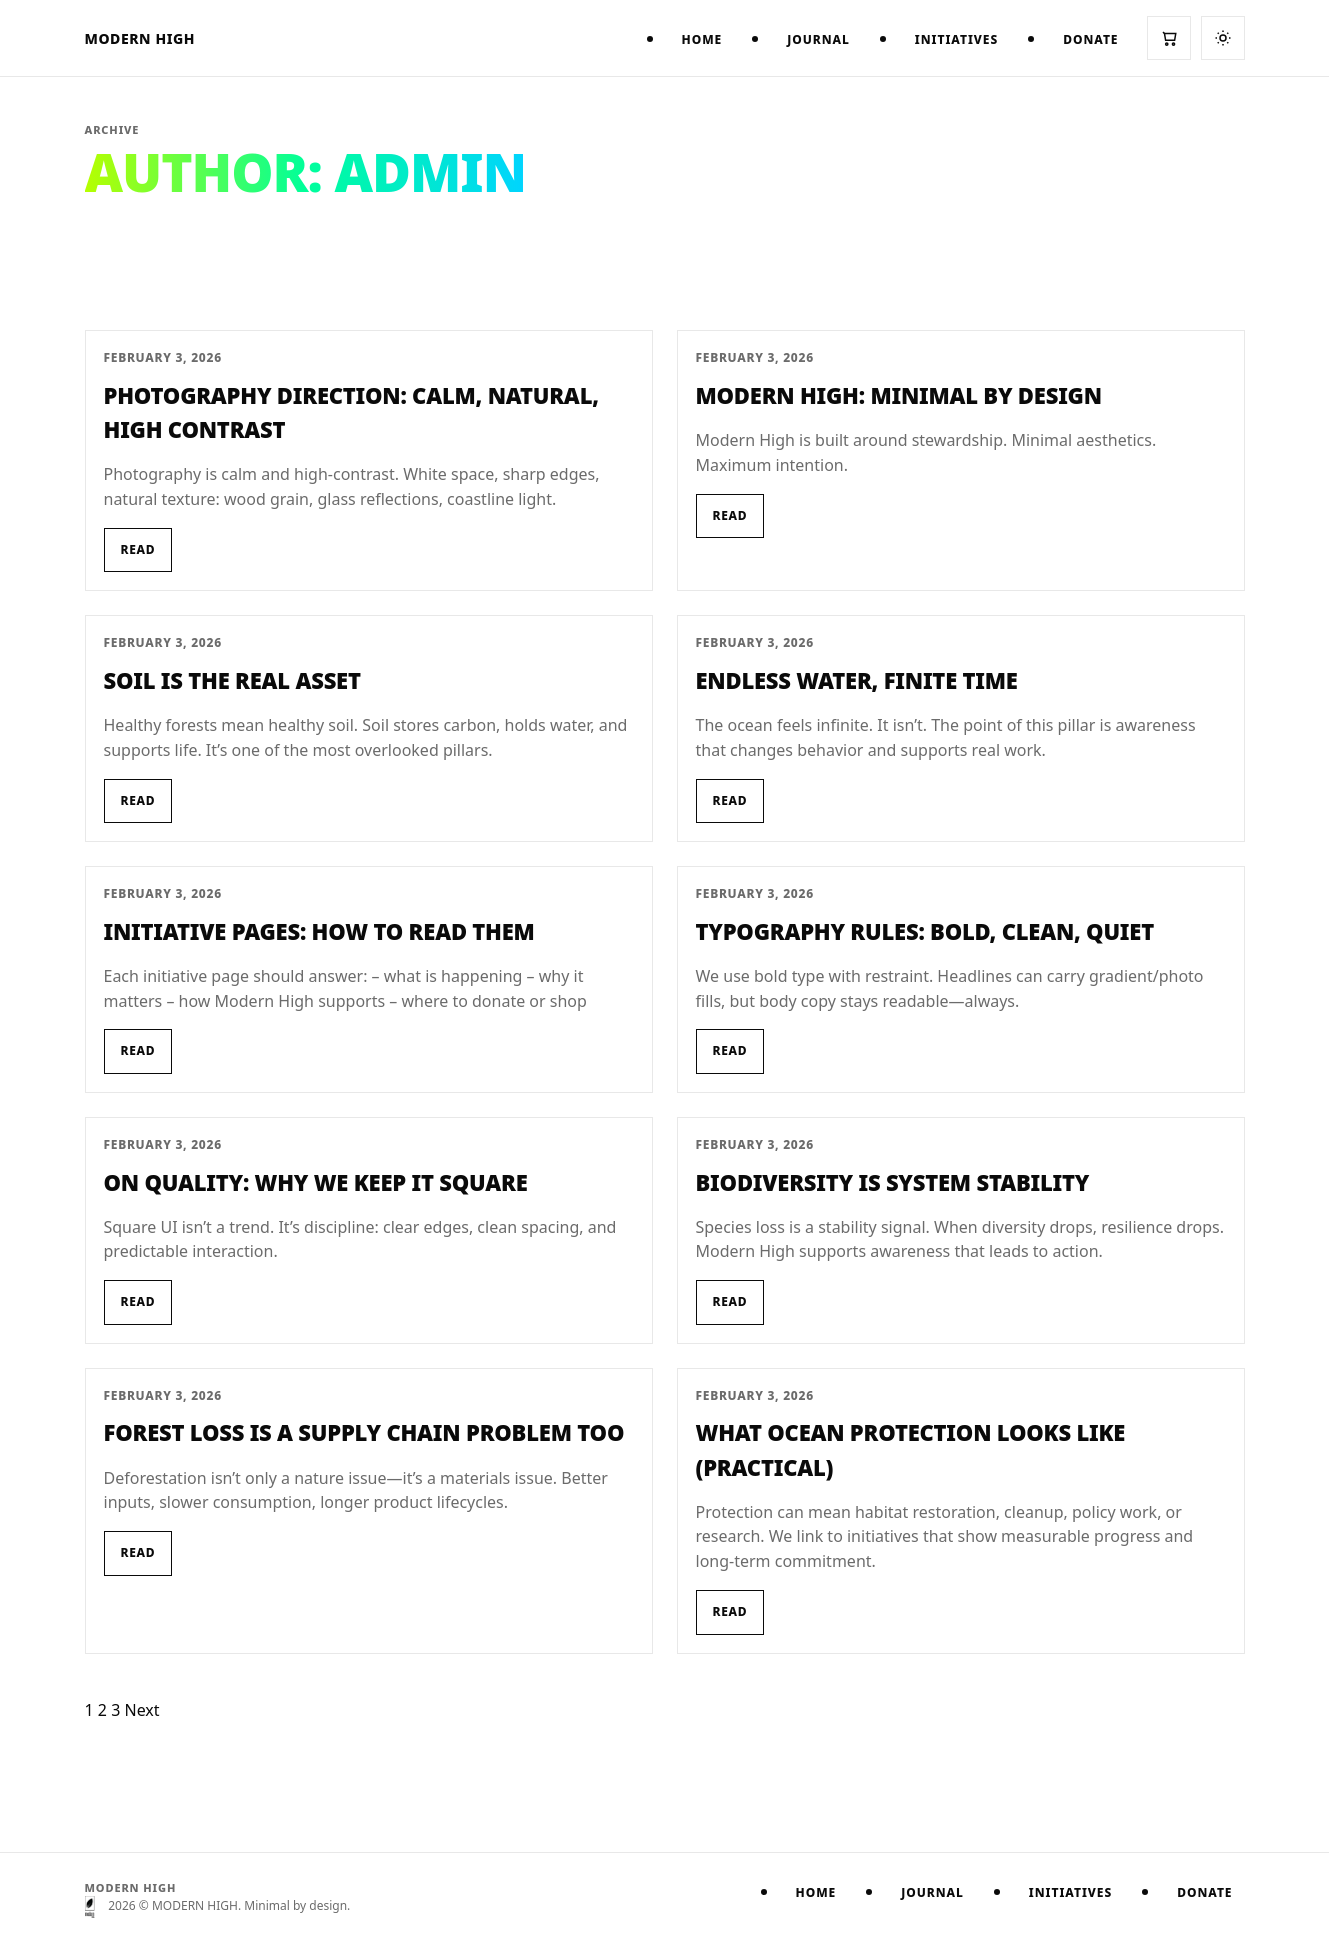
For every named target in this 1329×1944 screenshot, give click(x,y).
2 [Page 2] (102, 1710)
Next (141, 1710)
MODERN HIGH (140, 38)
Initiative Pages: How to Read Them (319, 931)
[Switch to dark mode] (1223, 38)
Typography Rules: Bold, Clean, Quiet (925, 931)
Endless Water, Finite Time (857, 680)
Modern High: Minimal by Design (899, 395)
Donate (1090, 39)
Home (702, 39)
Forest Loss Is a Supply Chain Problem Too (364, 1432)
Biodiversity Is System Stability (893, 1182)
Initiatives (956, 39)
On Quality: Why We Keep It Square (316, 1182)
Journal (818, 39)
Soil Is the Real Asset (232, 680)
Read (138, 549)
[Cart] (1169, 38)
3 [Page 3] (115, 1710)
